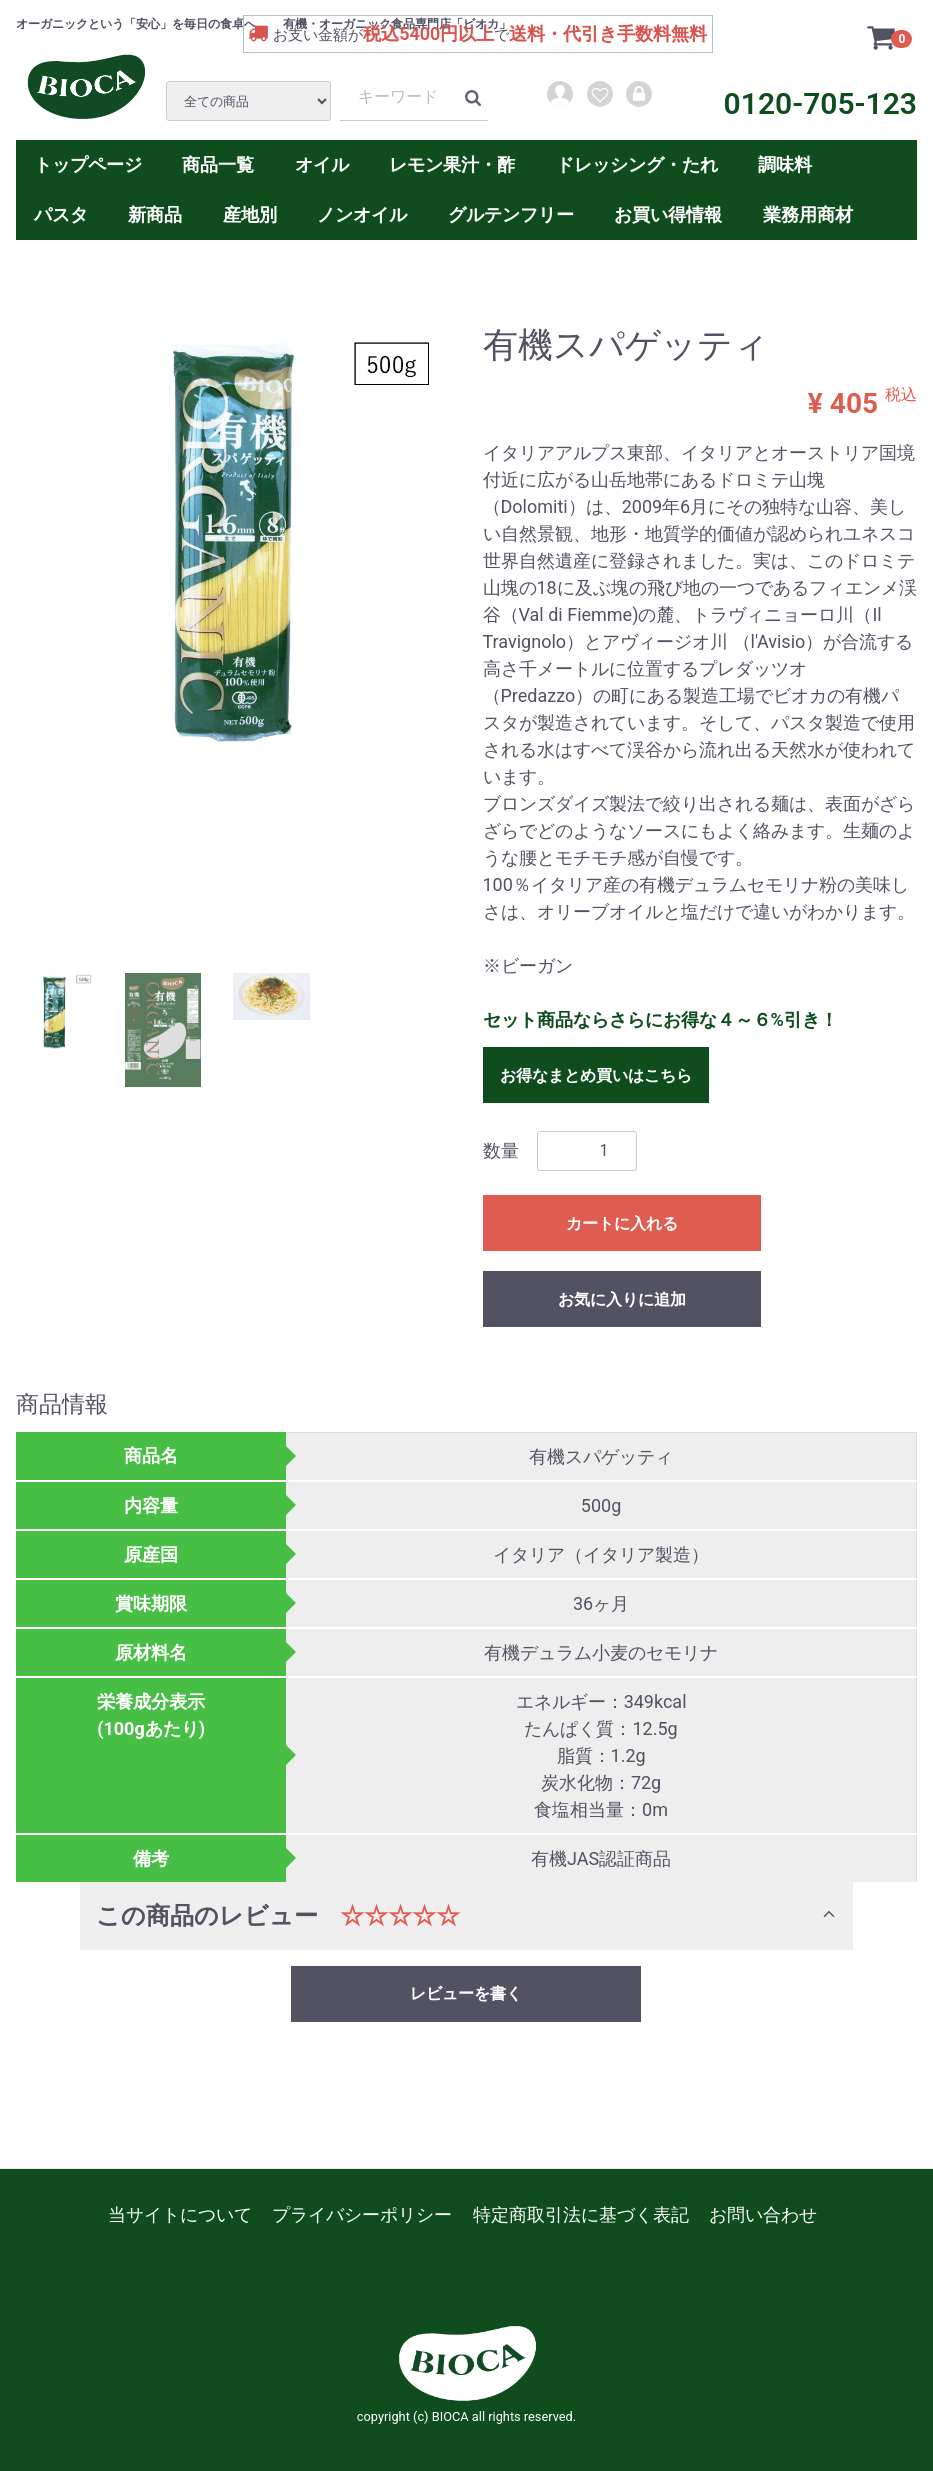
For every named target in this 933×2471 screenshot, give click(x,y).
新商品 (155, 214)
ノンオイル (362, 214)
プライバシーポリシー (362, 2214)
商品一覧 (218, 164)
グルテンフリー (511, 214)
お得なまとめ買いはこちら (596, 1074)
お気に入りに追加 (622, 1298)
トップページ (88, 164)
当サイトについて (180, 2214)
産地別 (250, 214)
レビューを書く (466, 1992)
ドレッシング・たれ (637, 164)
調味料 (785, 164)
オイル (322, 164)
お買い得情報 (668, 214)
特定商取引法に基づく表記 (581, 2214)
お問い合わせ (763, 2214)
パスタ (61, 214)
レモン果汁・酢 (452, 164)
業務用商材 (808, 214)
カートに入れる (622, 1222)
